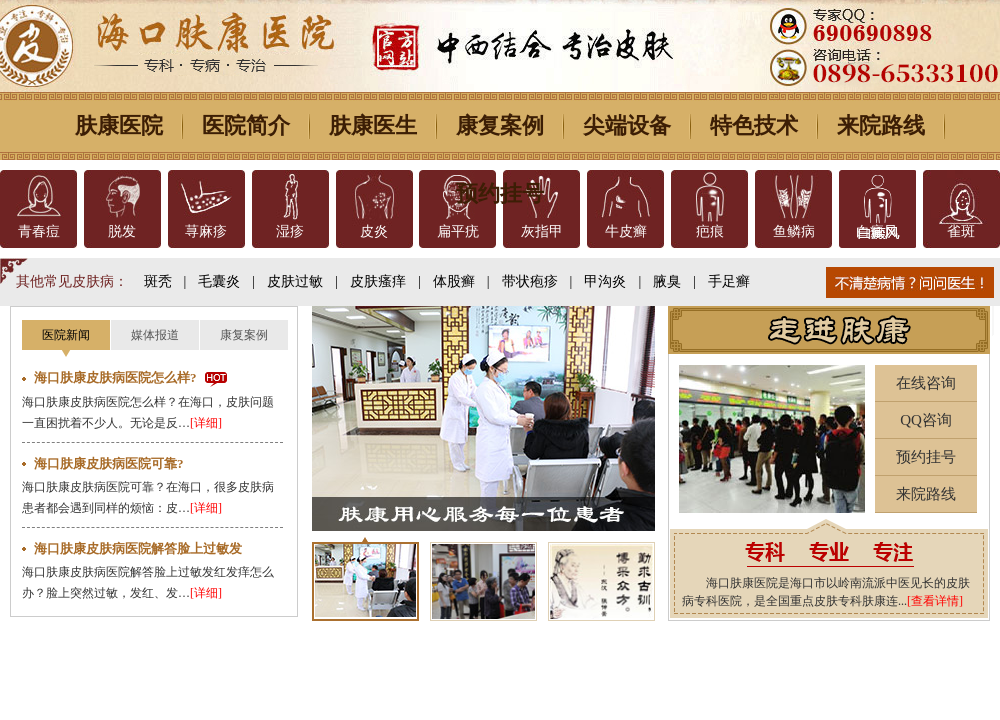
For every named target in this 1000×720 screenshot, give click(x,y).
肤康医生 (373, 125)
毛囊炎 (219, 281)
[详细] (206, 423)
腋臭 (667, 281)
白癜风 (877, 231)
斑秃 (158, 281)
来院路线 (881, 125)
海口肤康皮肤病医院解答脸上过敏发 (138, 548)
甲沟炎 (605, 281)
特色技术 (754, 125)
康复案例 (500, 125)
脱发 (122, 231)
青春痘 (39, 231)
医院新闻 (66, 335)
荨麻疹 (206, 231)
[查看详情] (935, 601)
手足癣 (729, 281)
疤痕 (710, 231)
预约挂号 (500, 193)
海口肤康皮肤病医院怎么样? (115, 377)
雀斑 (961, 231)
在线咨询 (926, 383)
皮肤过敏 (295, 281)
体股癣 (454, 281)
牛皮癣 (626, 231)
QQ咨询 (926, 420)
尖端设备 (627, 125)
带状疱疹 (530, 281)
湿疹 (290, 231)
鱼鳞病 (794, 231)
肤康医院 (119, 125)
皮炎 (374, 231)
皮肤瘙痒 (378, 281)
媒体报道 (155, 335)
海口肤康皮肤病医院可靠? (109, 463)
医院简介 (246, 125)
